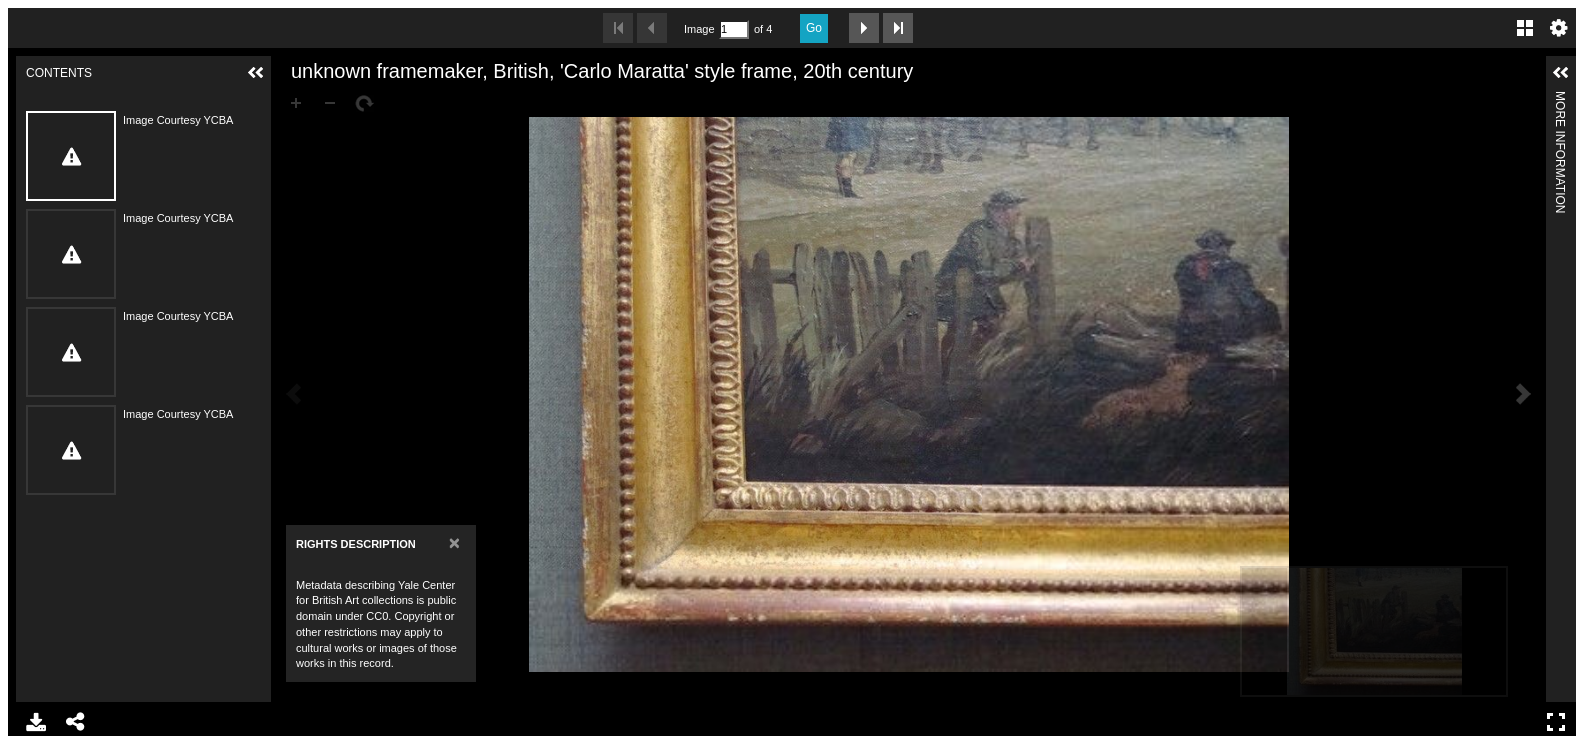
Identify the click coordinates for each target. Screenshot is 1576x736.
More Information (1560, 99)
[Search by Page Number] (734, 29)
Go (814, 28)
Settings (1559, 28)
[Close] (454, 542)
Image (699, 29)
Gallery (1525, 28)
